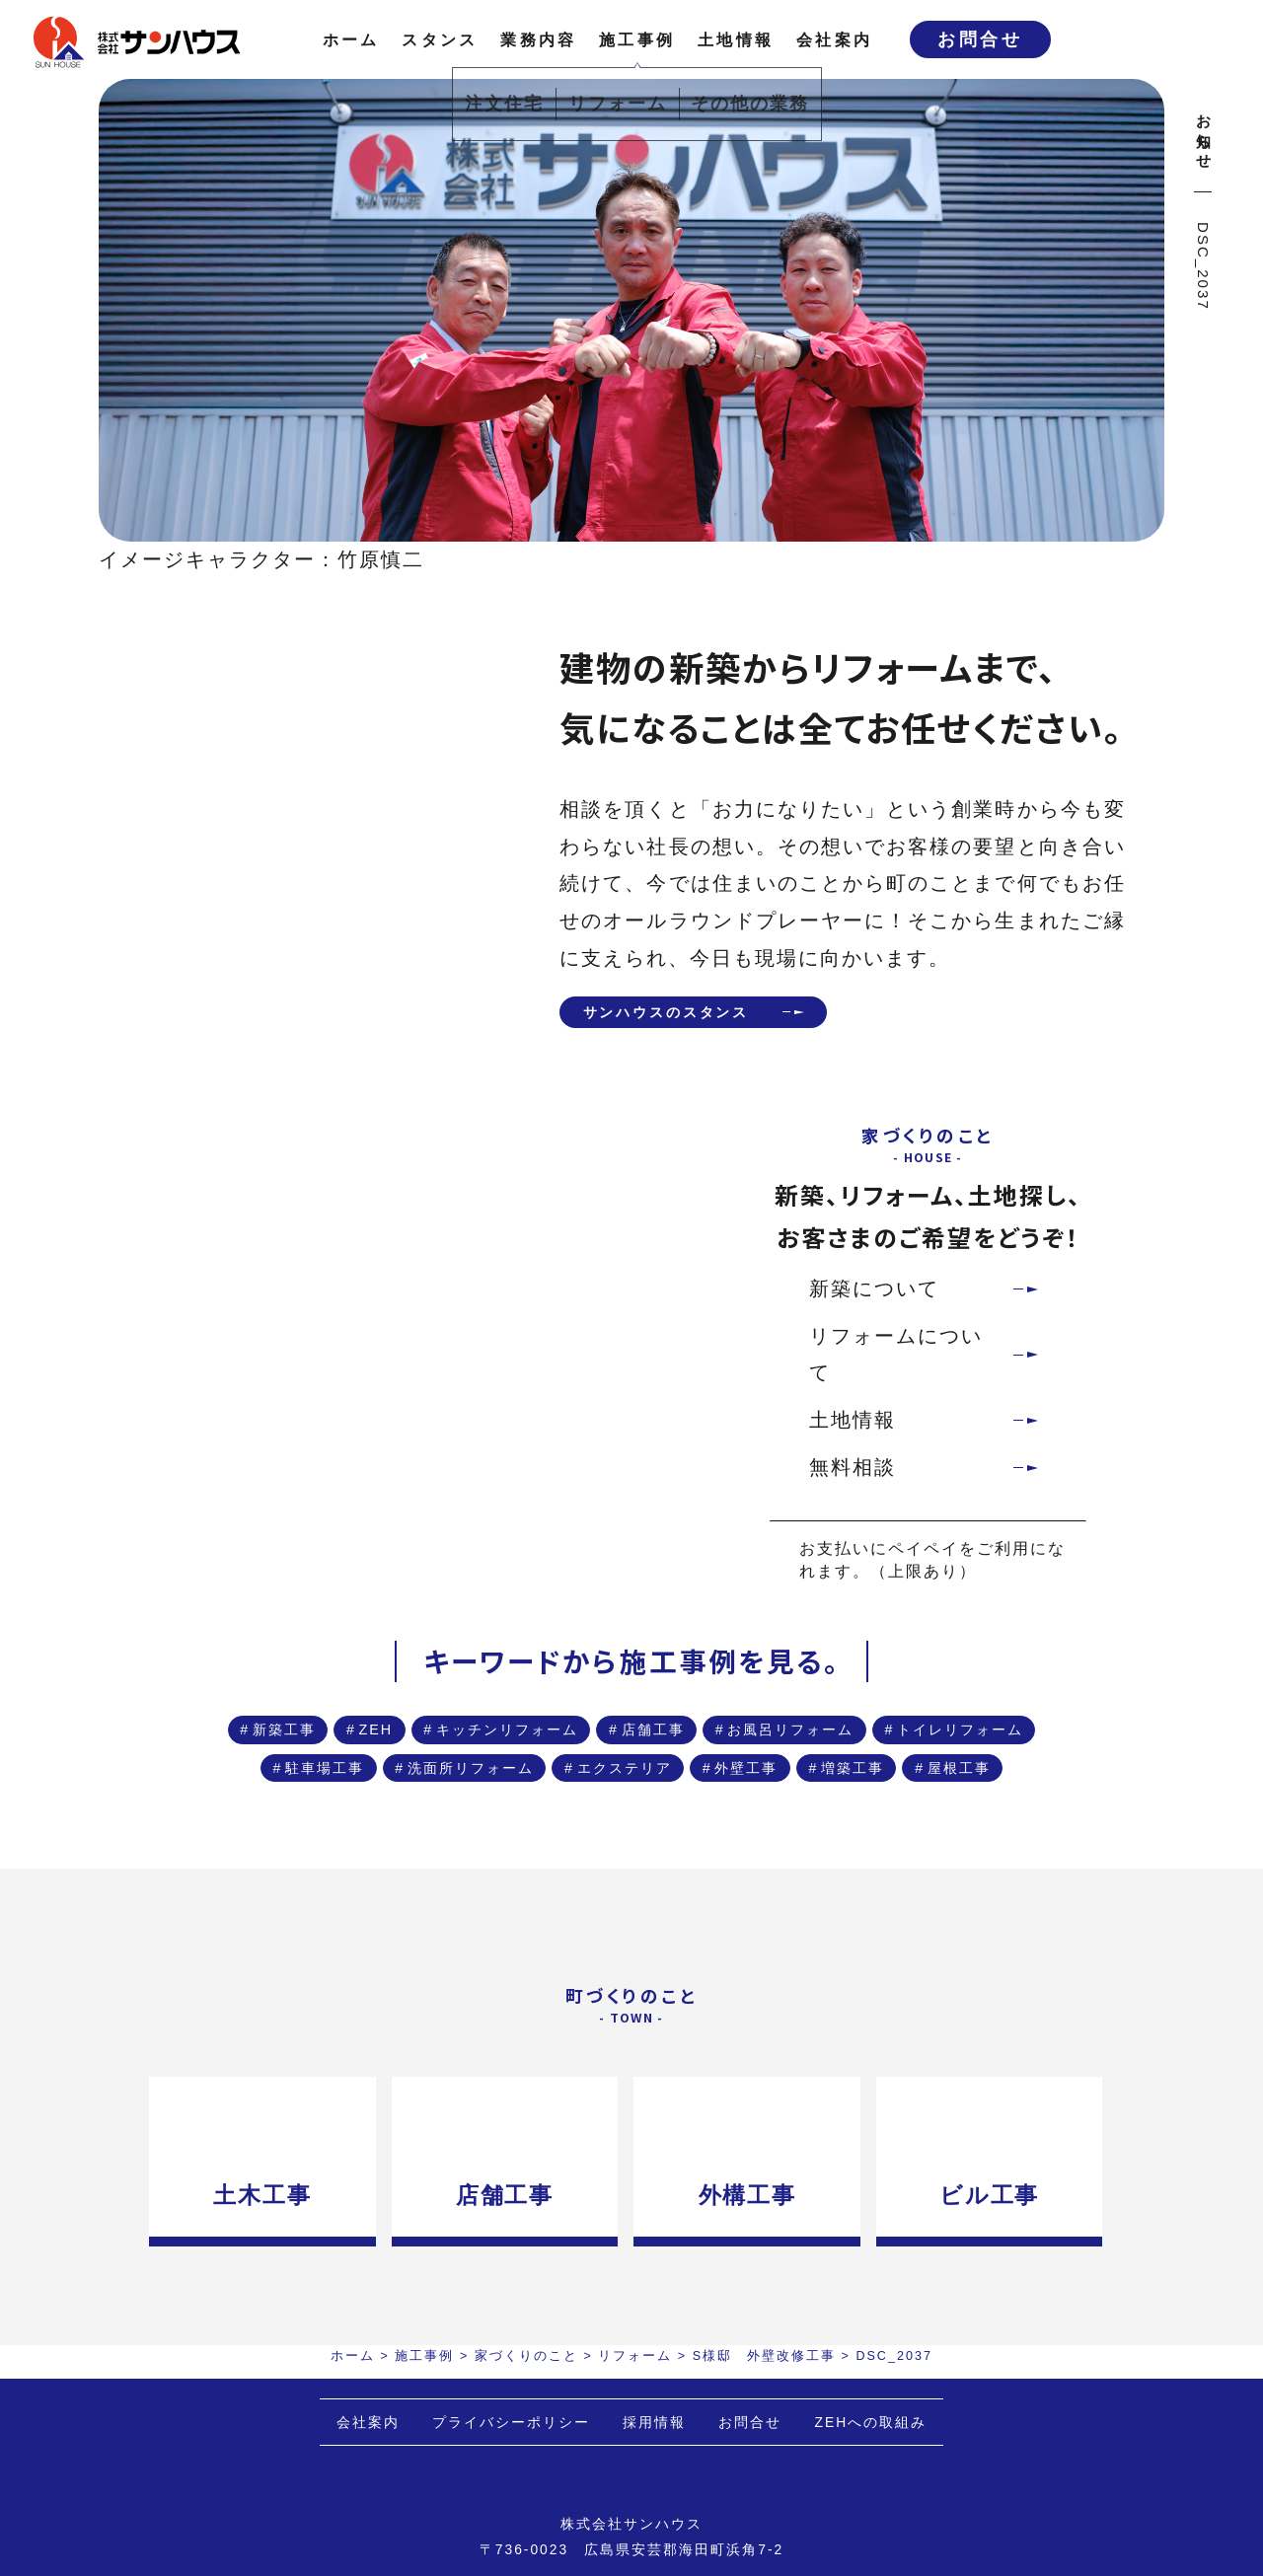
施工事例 (637, 39)
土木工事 (254, 2342)
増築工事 (914, 1848)
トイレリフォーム (671, 1796)
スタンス (440, 39)
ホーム (351, 39)
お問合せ (979, 39)
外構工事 (756, 2342)
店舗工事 (884, 1743)
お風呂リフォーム (446, 1796)
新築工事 (394, 1743)
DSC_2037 (1203, 266)
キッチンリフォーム (690, 1743)
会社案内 (834, 39)
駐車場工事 (864, 1796)
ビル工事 (1007, 2342)
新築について (874, 1295)
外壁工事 (772, 1848)
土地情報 (736, 39)
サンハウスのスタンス (694, 1015)
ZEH (517, 1743)
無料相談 (852, 1474)
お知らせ (1203, 133)
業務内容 (538, 39)
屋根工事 (639, 1900)
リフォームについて (896, 1361)
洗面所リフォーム (406, 1848)
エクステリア (610, 1848)
